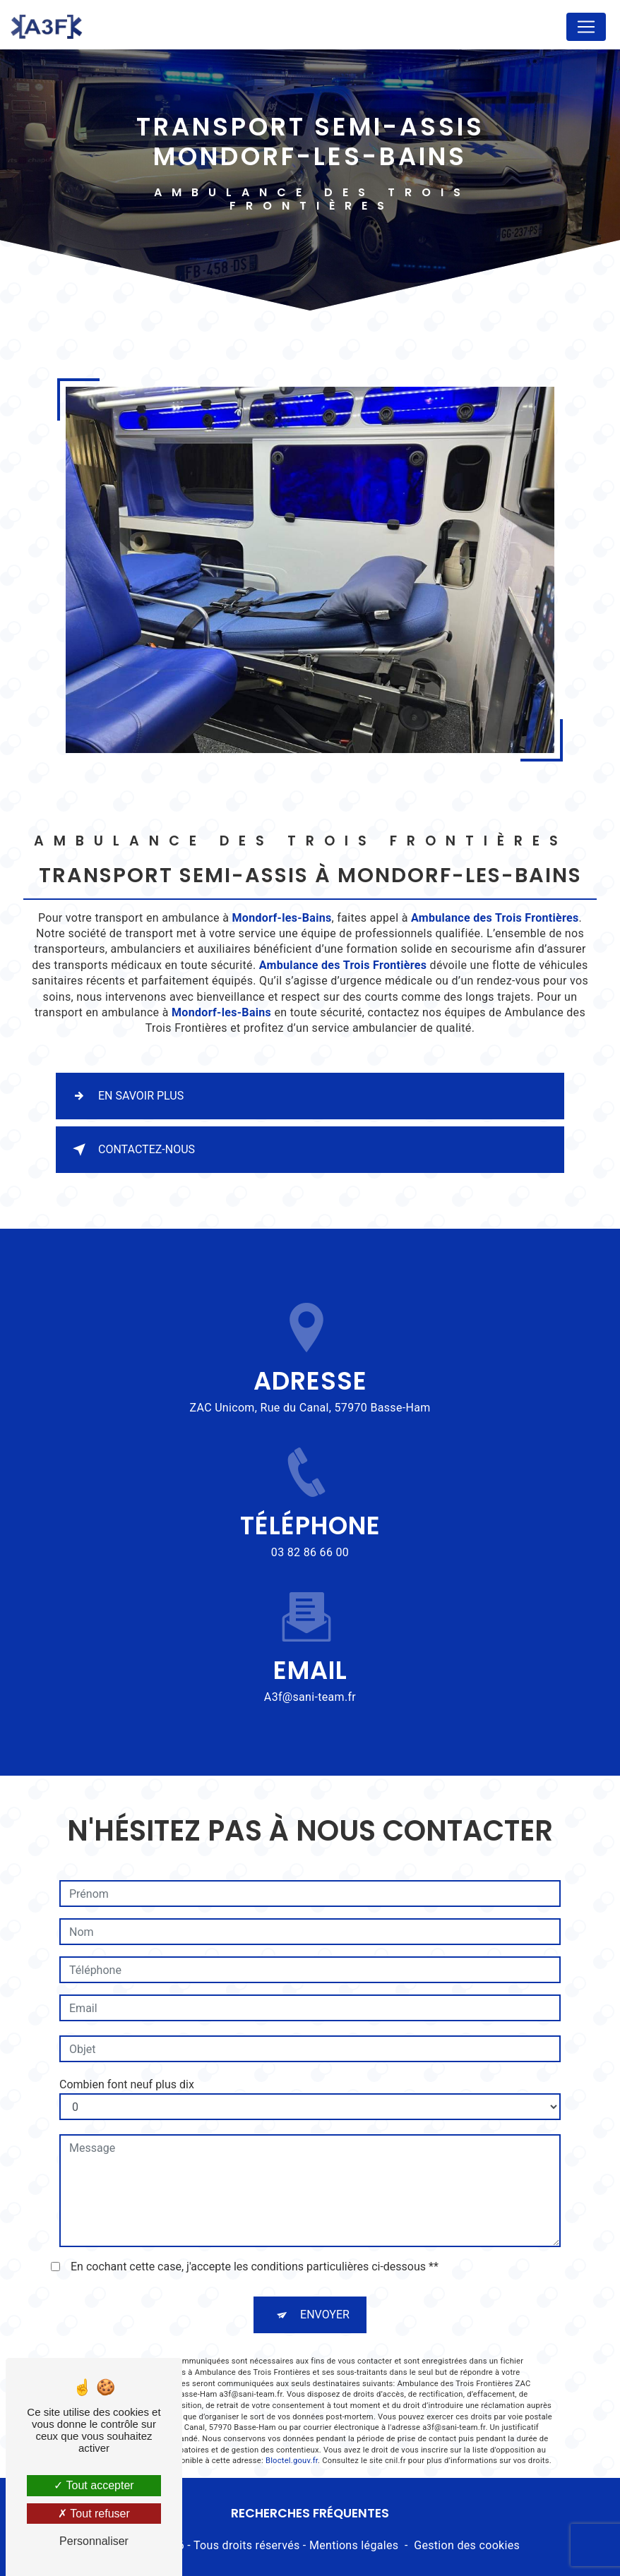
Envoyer (325, 2246)
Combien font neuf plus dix (126, 2016)
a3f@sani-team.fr (310, 1629)
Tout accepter (93, 2485)
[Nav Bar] (586, 27)
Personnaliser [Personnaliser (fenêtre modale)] (94, 2541)
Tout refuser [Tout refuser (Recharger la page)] (94, 2514)
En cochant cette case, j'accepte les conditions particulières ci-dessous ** (255, 2198)
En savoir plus (125, 1096)
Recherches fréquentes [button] (310, 2513)
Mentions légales (353, 2545)
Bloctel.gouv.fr (292, 2392)
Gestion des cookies (467, 2545)
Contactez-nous (131, 1150)
